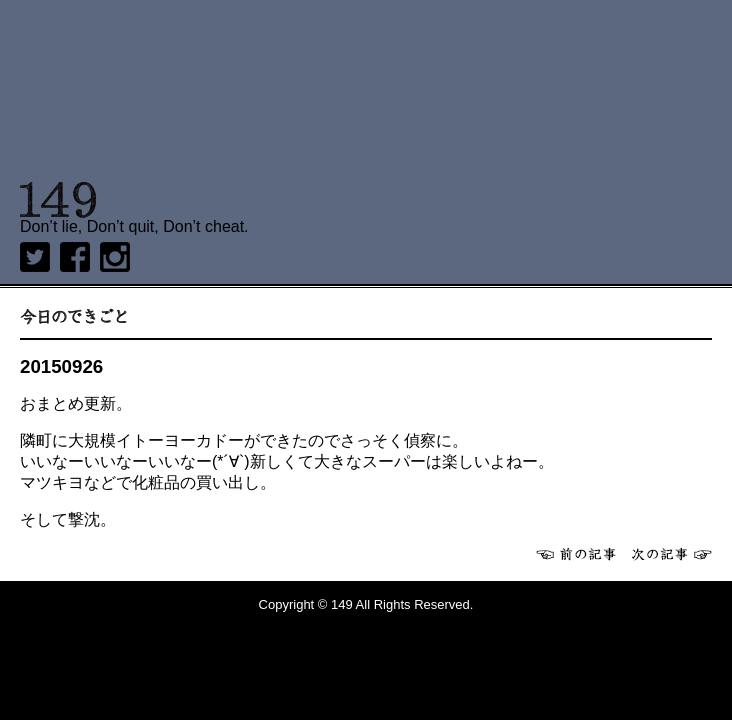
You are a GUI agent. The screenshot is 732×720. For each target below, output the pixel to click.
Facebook (75, 257)
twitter (35, 257)
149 (58, 200)
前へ (576, 554)
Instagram (115, 257)
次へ (672, 554)
